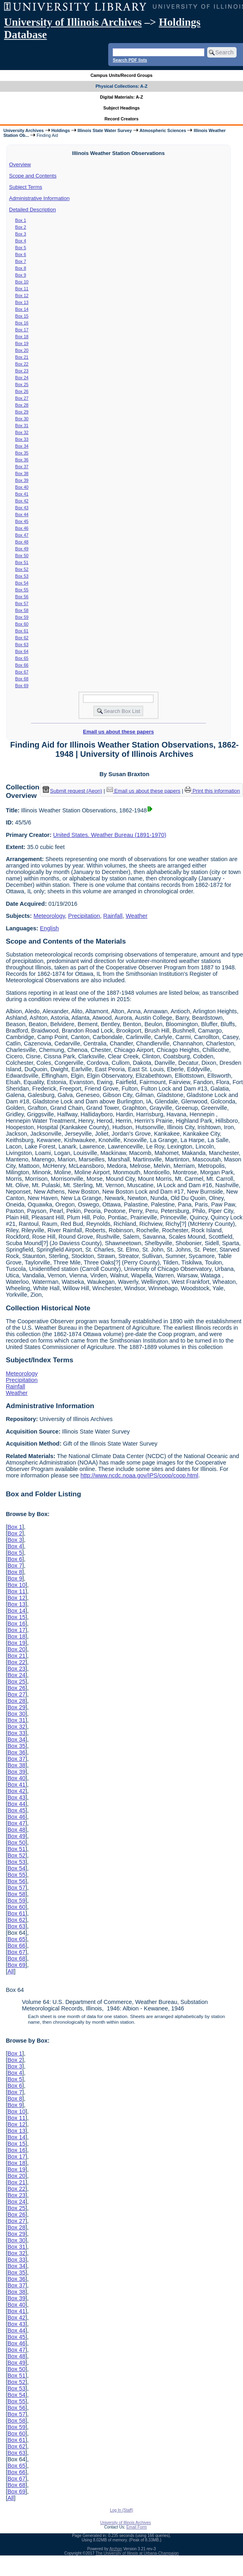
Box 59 (22, 617)
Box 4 (20, 240)
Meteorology (49, 916)
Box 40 (22, 487)
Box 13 (22, 302)
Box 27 (22, 398)
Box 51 (22, 562)
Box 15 (22, 316)
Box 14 (22, 309)
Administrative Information (39, 198)
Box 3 (20, 233)
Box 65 (22, 658)
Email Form (136, 2527)
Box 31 (22, 425)
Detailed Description (32, 210)
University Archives (23, 130)
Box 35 (22, 452)
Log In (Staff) (121, 2510)
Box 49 (22, 548)
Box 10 (22, 281)
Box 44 (22, 514)
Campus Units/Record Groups (121, 75)
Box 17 (22, 329)
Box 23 (22, 370)
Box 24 (22, 377)
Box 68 (22, 678)
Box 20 (22, 350)
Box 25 (22, 384)
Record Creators (122, 118)
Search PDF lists (130, 60)
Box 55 (22, 589)
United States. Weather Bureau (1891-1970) (109, 835)
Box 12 (22, 295)
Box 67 (22, 671)
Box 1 (20, 220)
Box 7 (20, 261)
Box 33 (22, 439)
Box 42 (22, 500)
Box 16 (22, 322)
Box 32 (22, 432)
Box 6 (20, 254)
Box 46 (22, 528)
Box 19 (22, 343)
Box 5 (20, 247)
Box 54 (22, 582)
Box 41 (22, 494)
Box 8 (20, 268)
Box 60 (22, 624)
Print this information (212, 791)
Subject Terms (25, 187)
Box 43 (22, 507)
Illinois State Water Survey (105, 130)
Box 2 (20, 227)
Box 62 (22, 637)
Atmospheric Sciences (163, 130)
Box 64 (22, 651)
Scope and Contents (33, 176)
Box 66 (22, 665)
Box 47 (22, 535)
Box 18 (22, 336)
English (49, 928)
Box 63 (22, 644)
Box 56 (22, 596)
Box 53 (22, 576)
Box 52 (22, 569)
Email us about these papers (118, 732)
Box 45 (22, 521)
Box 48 (22, 541)
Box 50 (22, 555)
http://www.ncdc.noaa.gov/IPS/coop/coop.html (139, 1475)
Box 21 (22, 357)
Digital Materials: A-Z (121, 97)
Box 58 (22, 610)
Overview (20, 164)
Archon (115, 2549)
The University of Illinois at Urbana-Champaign (137, 2553)
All (10, 1971)
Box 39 (22, 480)
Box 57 (22, 603)
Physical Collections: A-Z (121, 86)
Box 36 (22, 459)
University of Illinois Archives (73, 22)
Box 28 (22, 405)
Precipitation (84, 916)
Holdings (60, 130)
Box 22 (22, 364)
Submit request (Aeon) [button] (72, 791)
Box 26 (22, 391)
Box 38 (22, 473)
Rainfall (113, 916)
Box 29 (22, 411)
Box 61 (22, 630)
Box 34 (22, 446)
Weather (137, 916)
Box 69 (22, 685)
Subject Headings (121, 107)
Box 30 (22, 418)
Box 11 (22, 288)
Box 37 (22, 466)
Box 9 (20, 275)
